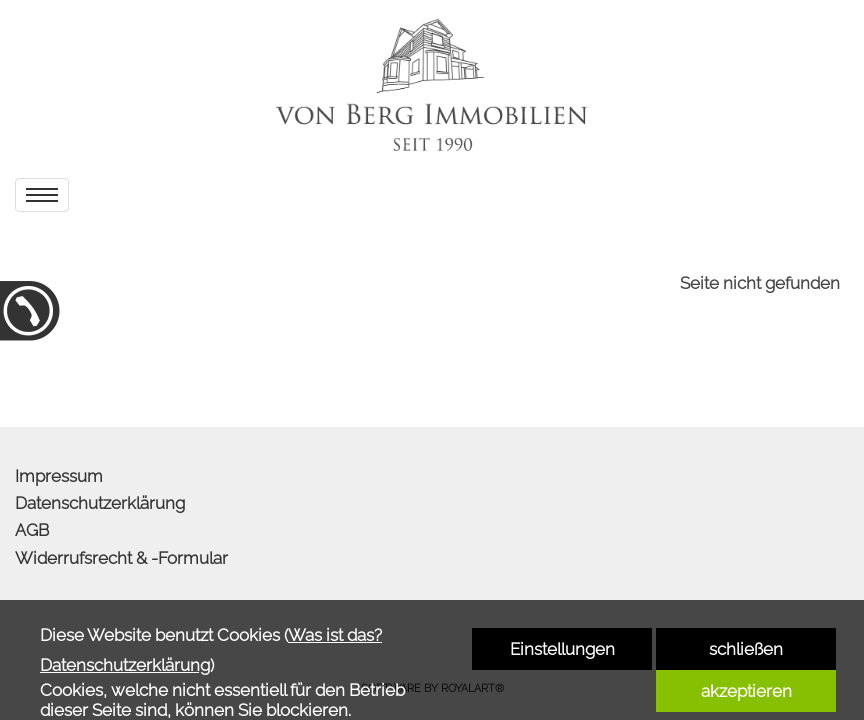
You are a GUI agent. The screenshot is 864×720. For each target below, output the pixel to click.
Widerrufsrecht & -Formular (121, 558)
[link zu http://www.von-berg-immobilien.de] (432, 85)
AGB (32, 530)
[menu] (42, 195)
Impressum (59, 476)
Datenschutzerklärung (100, 503)
